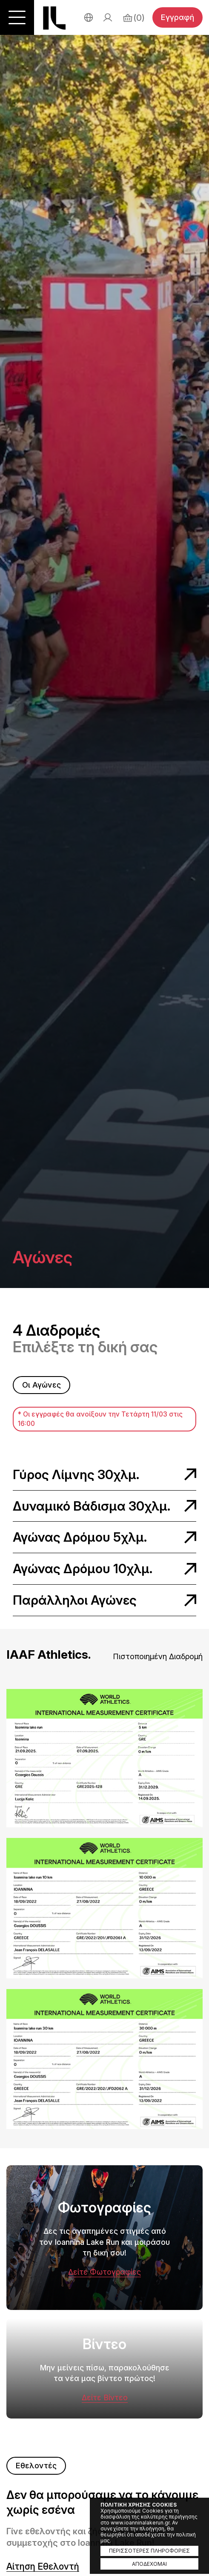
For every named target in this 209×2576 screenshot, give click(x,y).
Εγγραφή (177, 17)
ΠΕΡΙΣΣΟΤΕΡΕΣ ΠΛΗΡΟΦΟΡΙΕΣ (149, 2550)
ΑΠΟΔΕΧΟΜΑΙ (149, 2564)
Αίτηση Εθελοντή (42, 2567)
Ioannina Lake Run (54, 18)
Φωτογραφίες (104, 2303)
